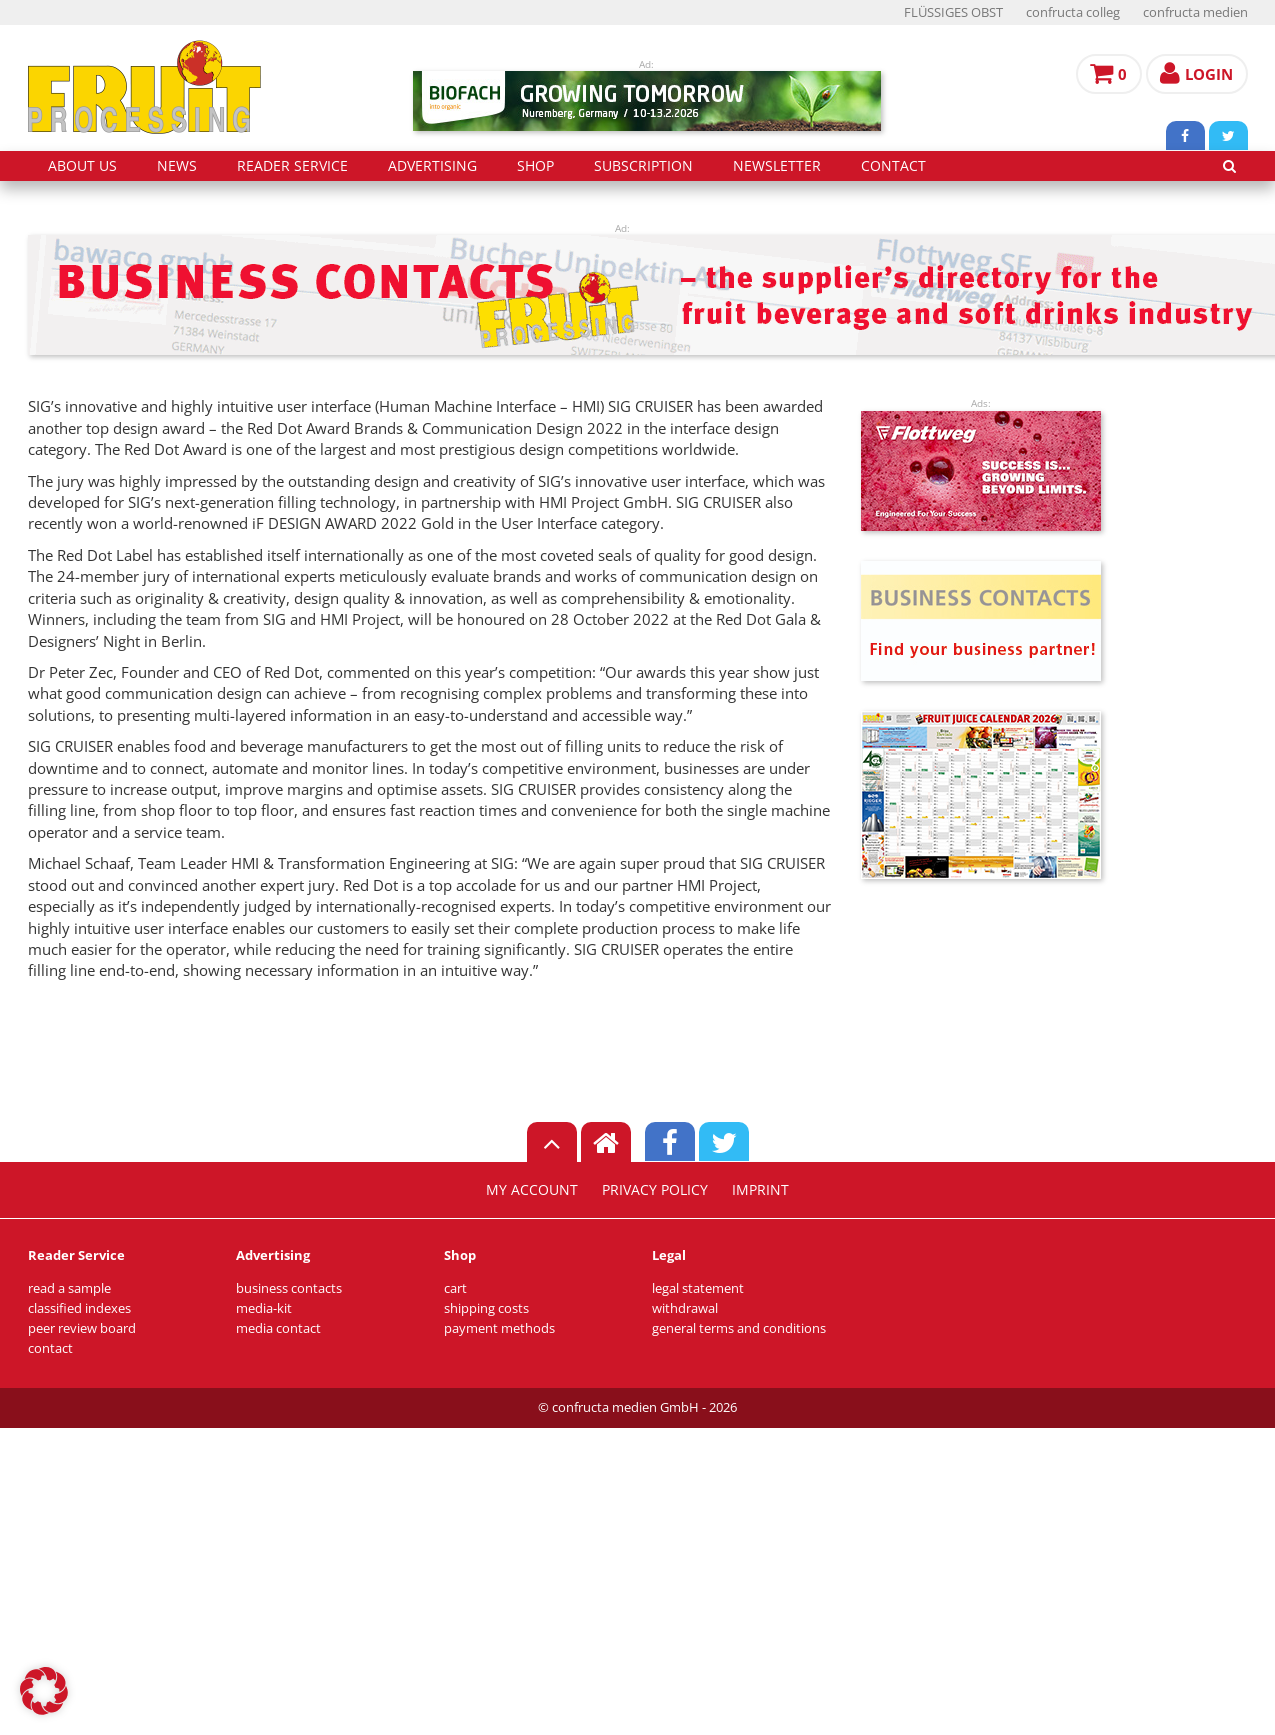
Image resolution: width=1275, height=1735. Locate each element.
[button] (44, 1691)
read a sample (69, 1288)
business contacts (289, 1288)
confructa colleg (1073, 12)
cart (455, 1288)
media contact (278, 1328)
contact (893, 166)
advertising (432, 166)
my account (532, 1190)
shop (535, 166)
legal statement (698, 1288)
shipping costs (486, 1308)
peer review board (82, 1328)
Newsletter (777, 166)
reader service (292, 166)
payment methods (499, 1328)
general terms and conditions (739, 1328)
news (177, 166)
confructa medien (1195, 12)
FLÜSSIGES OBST (953, 12)
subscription (643, 166)
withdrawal (685, 1308)
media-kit (264, 1308)
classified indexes (79, 1308)
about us (82, 166)
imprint (760, 1190)
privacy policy (655, 1190)
